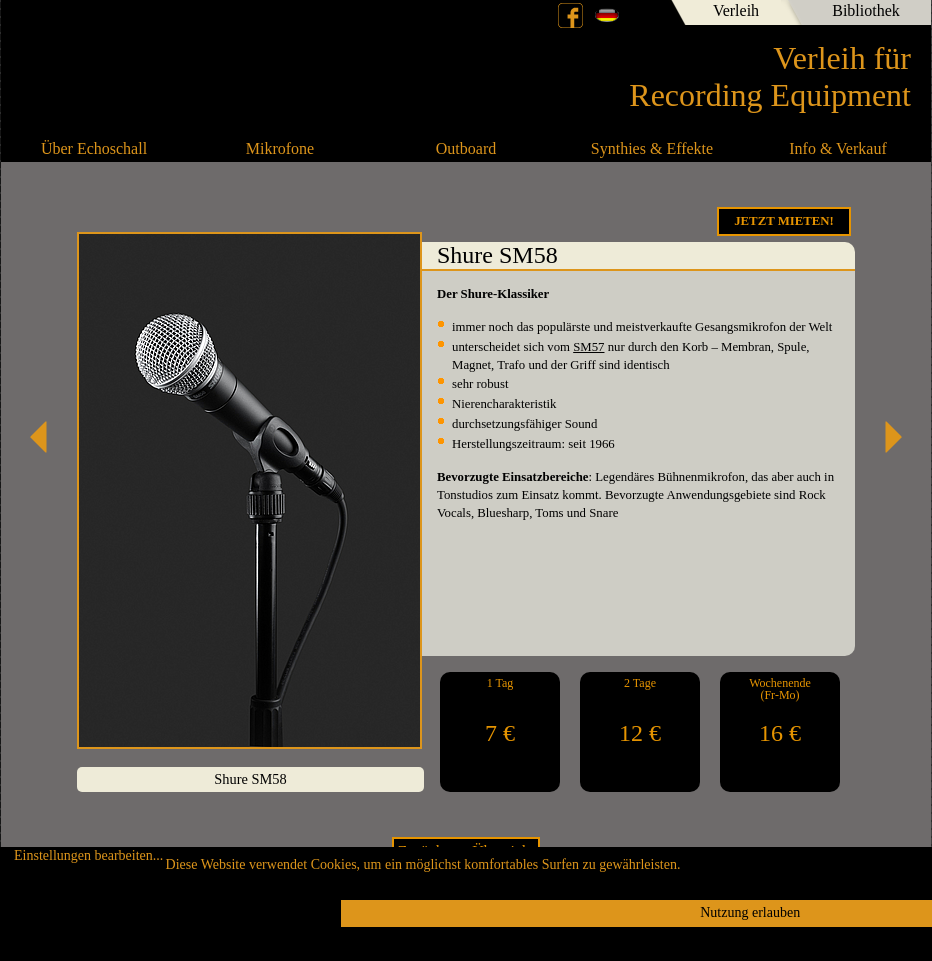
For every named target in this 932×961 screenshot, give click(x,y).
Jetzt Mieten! (784, 221)
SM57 (588, 347)
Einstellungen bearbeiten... (88, 855)
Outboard (466, 148)
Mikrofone (280, 148)
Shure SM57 (46, 437)
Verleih (736, 10)
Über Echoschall (94, 148)
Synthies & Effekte (652, 148)
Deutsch (607, 15)
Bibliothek (866, 10)
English (641, 15)
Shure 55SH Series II (886, 437)
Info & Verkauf (837, 148)
